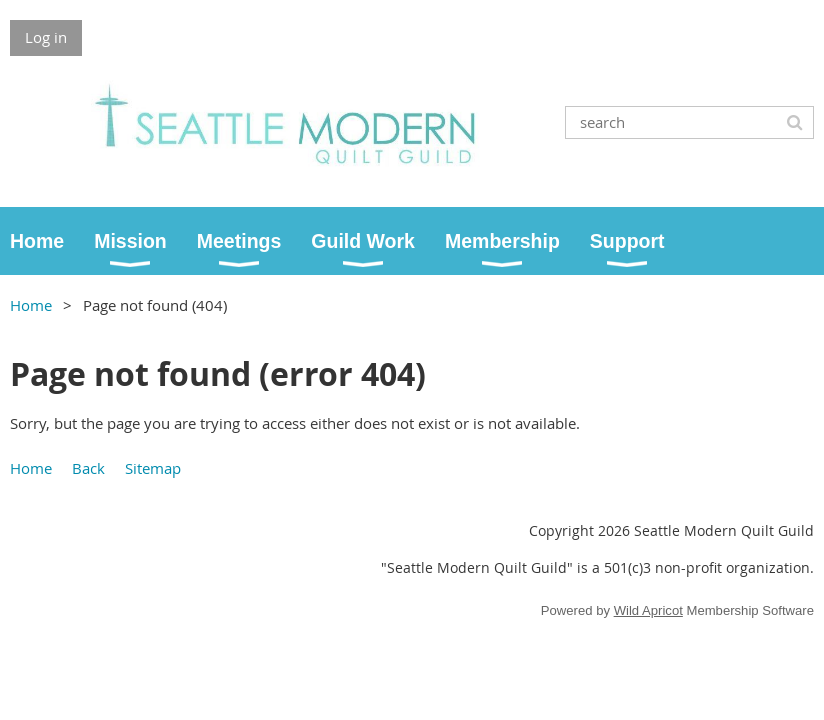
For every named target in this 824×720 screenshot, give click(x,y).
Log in (46, 37)
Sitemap (153, 468)
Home (31, 305)
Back (88, 468)
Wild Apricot (648, 610)
